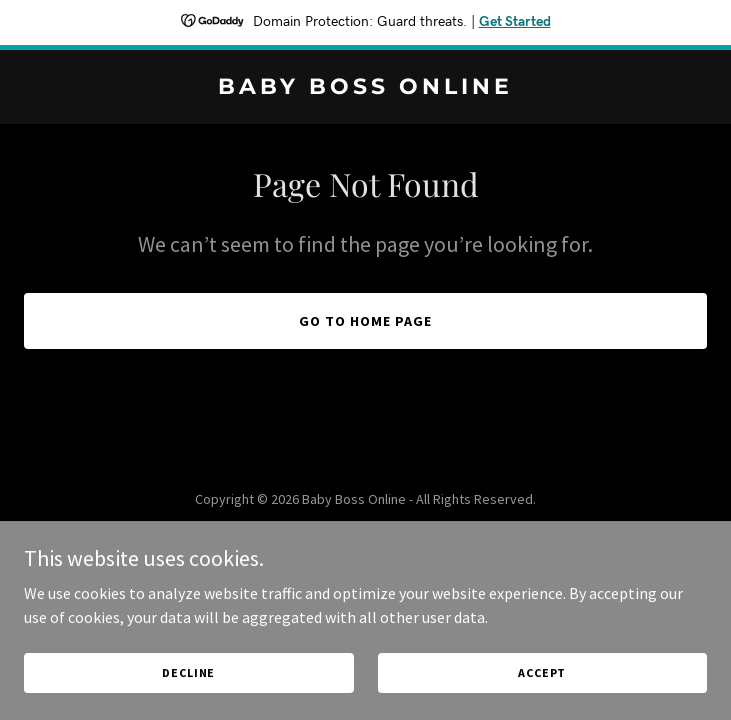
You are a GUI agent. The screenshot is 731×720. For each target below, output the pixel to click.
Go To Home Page (365, 321)
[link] (365, 88)
